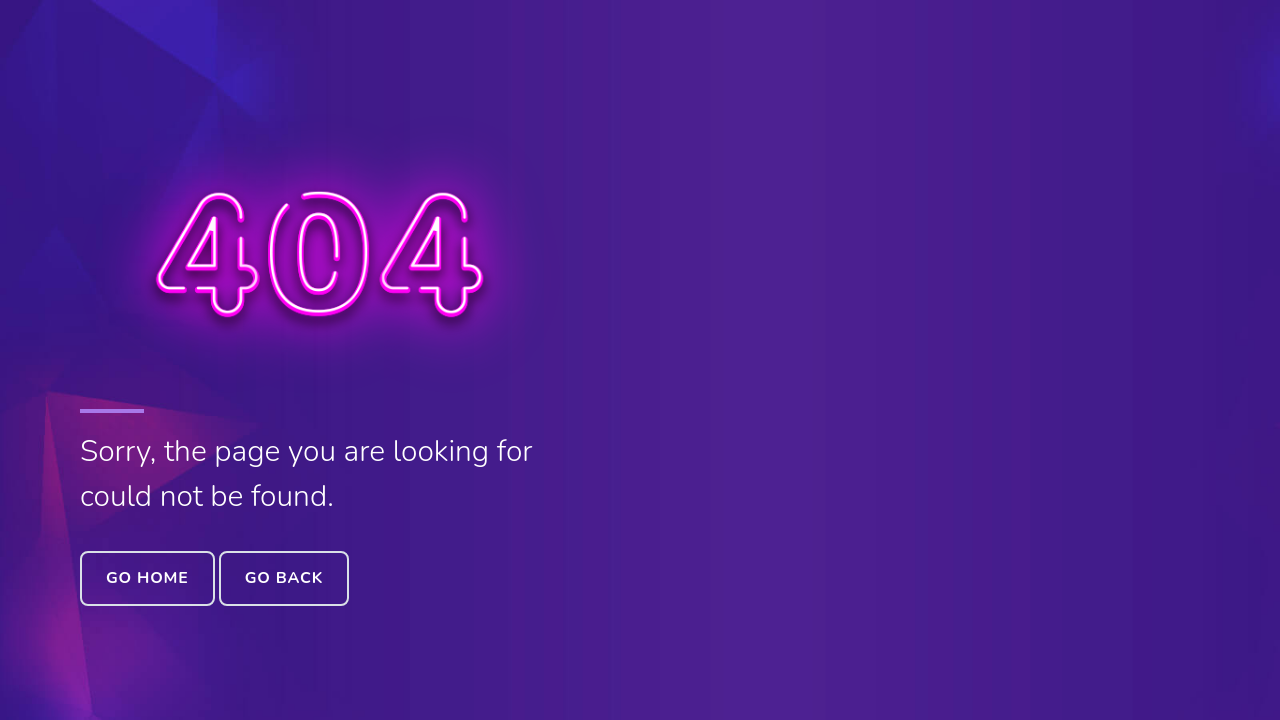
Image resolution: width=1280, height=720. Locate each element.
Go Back (284, 578)
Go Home (147, 578)
